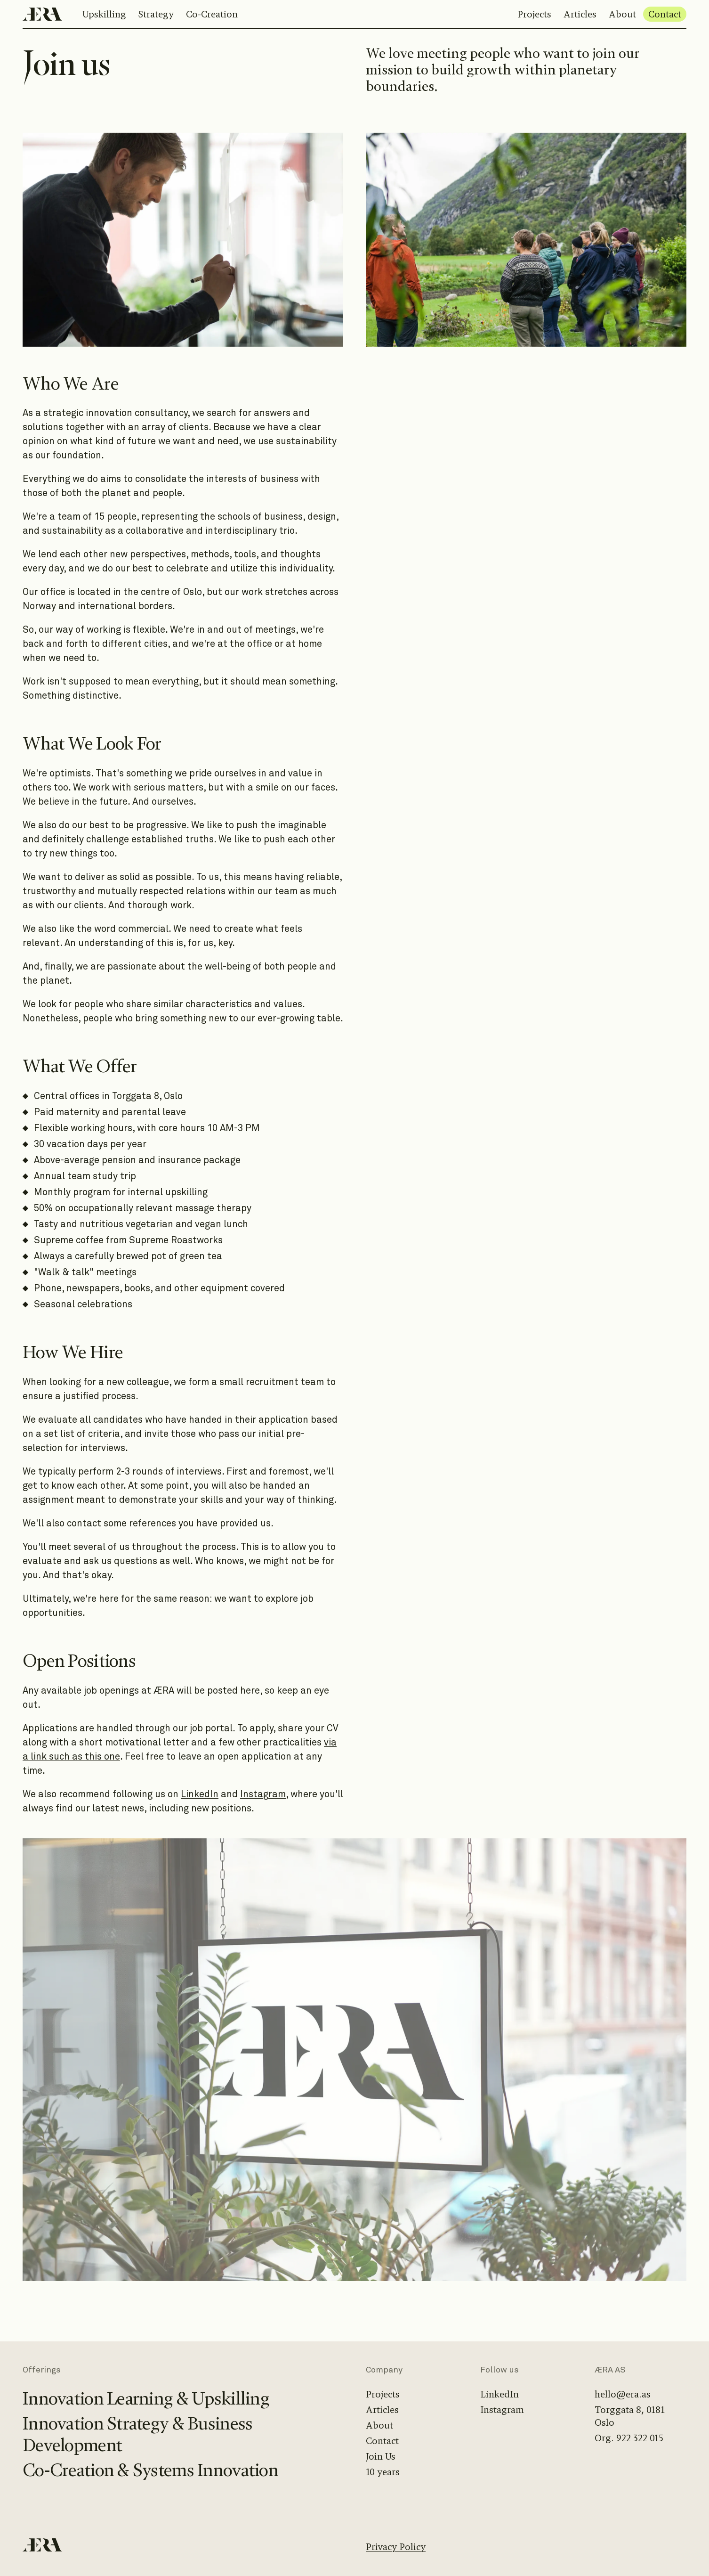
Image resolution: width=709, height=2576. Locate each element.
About (622, 14)
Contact (664, 14)
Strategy (156, 14)
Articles (580, 14)
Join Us (380, 2456)
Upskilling (104, 14)
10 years (383, 2472)
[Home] (42, 14)
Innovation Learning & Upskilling (146, 2398)
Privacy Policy (396, 2547)
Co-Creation (212, 14)
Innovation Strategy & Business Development (137, 2434)
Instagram (263, 1794)
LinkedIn (199, 1794)
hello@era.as (623, 2394)
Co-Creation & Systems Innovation (150, 2470)
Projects (534, 14)
